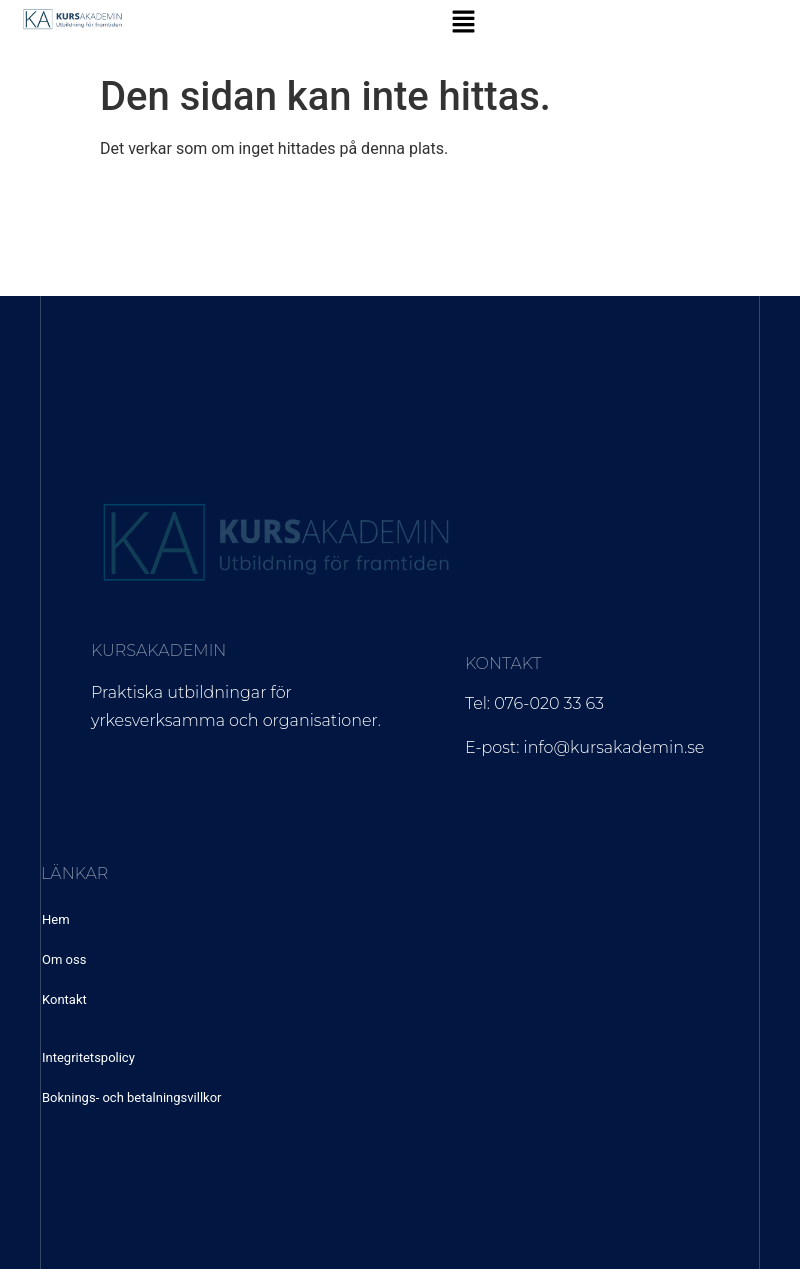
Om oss (64, 959)
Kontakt (64, 999)
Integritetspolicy (88, 1057)
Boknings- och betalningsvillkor (131, 1097)
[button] (463, 23)
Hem (56, 919)
